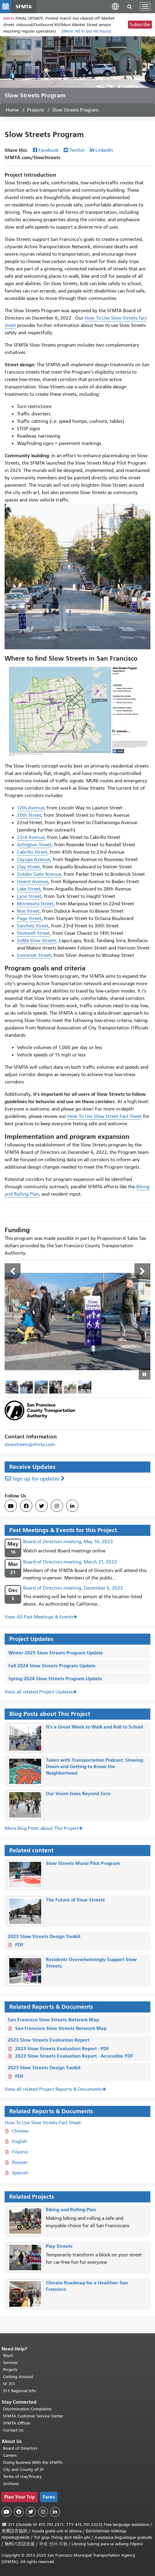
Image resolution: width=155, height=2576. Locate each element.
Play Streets (59, 2246)
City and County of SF (23, 2469)
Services (10, 2362)
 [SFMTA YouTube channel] (11, 1506)
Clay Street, (29, 867)
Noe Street (28, 911)
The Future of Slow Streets (75, 1900)
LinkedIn (104, 150)
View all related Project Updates (39, 1692)
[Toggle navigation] (145, 6)
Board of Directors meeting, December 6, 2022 (73, 1588)
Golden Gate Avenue (39, 874)
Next (142, 1271)
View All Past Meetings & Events (39, 1617)
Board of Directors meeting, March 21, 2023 (70, 1562)
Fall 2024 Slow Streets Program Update (52, 1666)
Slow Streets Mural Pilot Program (83, 1863)
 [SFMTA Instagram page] (57, 1506)
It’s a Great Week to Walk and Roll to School (94, 1727)
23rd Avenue (31, 837)
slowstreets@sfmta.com (30, 1444)
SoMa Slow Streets (37, 940)
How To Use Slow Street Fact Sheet (104, 1116)
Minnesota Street (35, 904)
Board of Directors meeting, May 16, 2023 (68, 1541)
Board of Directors (20, 2448)
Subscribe (140, 24)
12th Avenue (30, 808)
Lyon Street (29, 896)
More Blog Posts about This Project (42, 1828)
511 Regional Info (19, 2390)
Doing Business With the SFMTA (33, 2462)
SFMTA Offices (16, 2423)
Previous (13, 1271)
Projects (35, 110)
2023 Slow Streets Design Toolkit (44, 1936)
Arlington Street (34, 845)
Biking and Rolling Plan (71, 2209)
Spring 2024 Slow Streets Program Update (55, 1678)
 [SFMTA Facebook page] (26, 1506)
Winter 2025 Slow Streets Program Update (55, 1653)
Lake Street (29, 889)
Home (12, 110)
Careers (10, 2455)
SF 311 (9, 2383)
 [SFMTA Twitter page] (41, 1506)
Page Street (29, 918)
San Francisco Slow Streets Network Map (53, 2020)
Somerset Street (34, 955)
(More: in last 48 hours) (86, 31)
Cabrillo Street (32, 852)
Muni (8, 2355)
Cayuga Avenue (33, 859)
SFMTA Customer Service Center (33, 2416)
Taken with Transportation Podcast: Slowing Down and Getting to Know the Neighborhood (94, 1766)
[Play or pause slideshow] (144, 1374)
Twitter (77, 150)
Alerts (8, 18)
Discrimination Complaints (27, 2409)
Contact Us (13, 2430)
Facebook (48, 150)
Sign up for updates (35, 1479)
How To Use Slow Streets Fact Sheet (43, 2123)
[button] (115, 6)
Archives (11, 2483)
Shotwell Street (33, 933)
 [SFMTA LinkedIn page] (72, 1506)
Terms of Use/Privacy (22, 2476)
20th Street (29, 815)
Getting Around (18, 2376)
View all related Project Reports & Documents (53, 2089)
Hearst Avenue (32, 881)
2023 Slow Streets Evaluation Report (48, 2040)
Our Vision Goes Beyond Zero (78, 1793)
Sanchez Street (33, 926)
